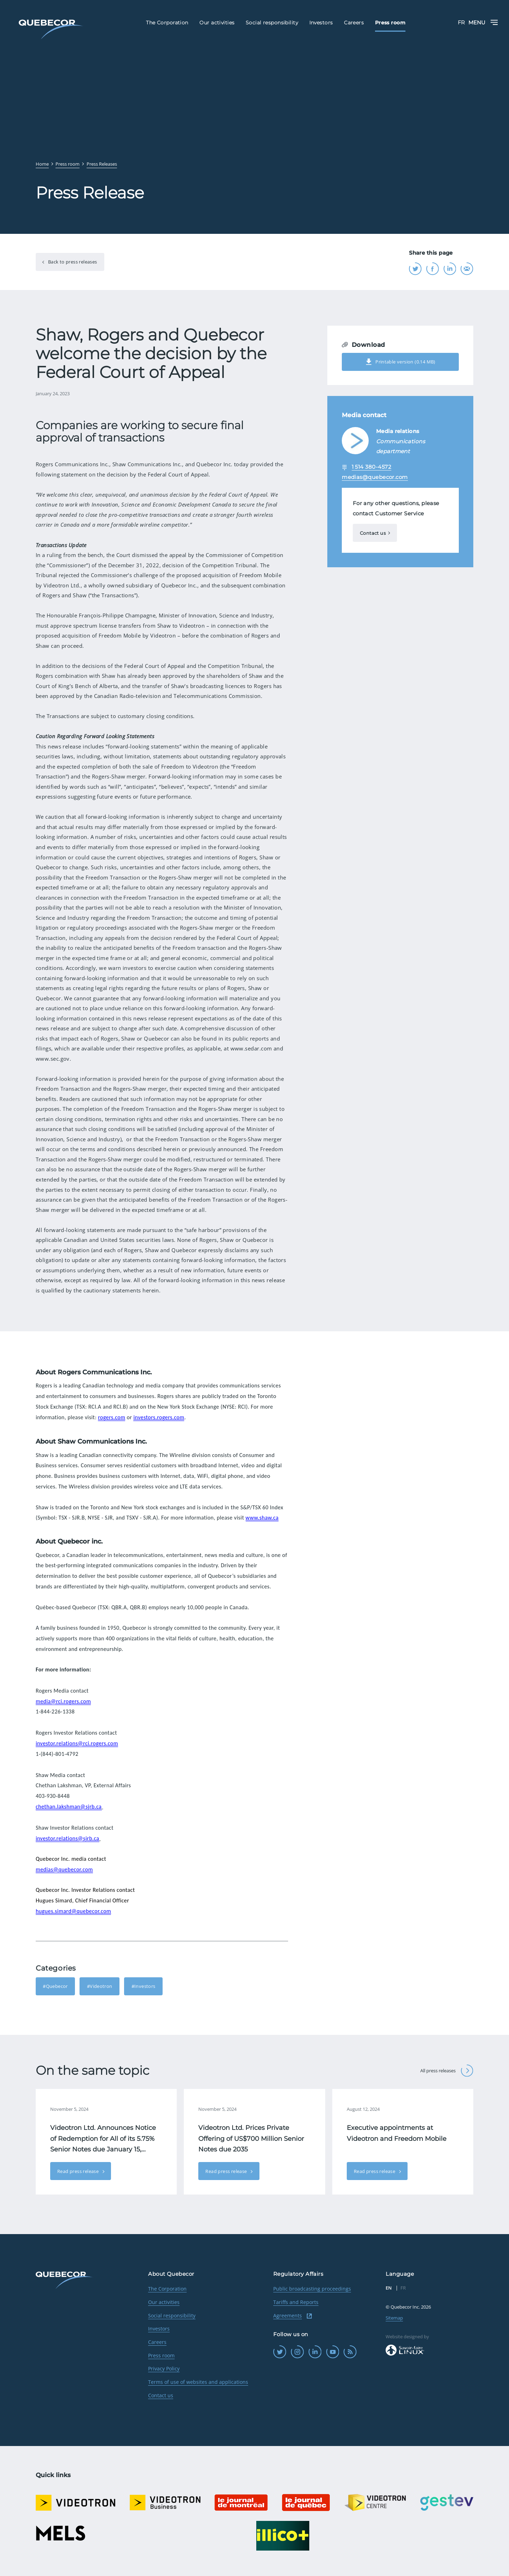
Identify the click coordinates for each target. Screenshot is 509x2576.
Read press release (78, 2171)
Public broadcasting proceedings (312, 2288)
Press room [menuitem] (390, 22)
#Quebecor (55, 1986)
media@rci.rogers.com (63, 1701)
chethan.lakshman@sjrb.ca (69, 1806)
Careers (157, 2342)
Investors (159, 2328)
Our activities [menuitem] (216, 22)
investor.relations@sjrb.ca (67, 1838)
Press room (161, 2355)
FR (461, 22)
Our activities (164, 2302)
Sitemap (394, 2318)
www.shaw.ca (262, 1517)
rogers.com (111, 1417)
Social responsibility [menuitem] (272, 22)
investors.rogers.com (158, 1417)
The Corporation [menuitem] (167, 22)
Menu (483, 22)
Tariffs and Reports (295, 2302)
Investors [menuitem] (321, 22)
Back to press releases (72, 262)
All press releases (446, 2071)
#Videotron (99, 1986)
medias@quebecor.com (64, 1869)
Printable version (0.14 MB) (400, 362)
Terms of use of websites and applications (198, 2382)
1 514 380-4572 (371, 466)
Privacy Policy (164, 2368)
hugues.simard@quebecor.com (73, 1911)
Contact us (373, 533)
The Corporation (167, 2288)
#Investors (143, 1986)
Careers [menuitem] (354, 22)
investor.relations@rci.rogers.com (77, 1743)
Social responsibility (171, 2315)
